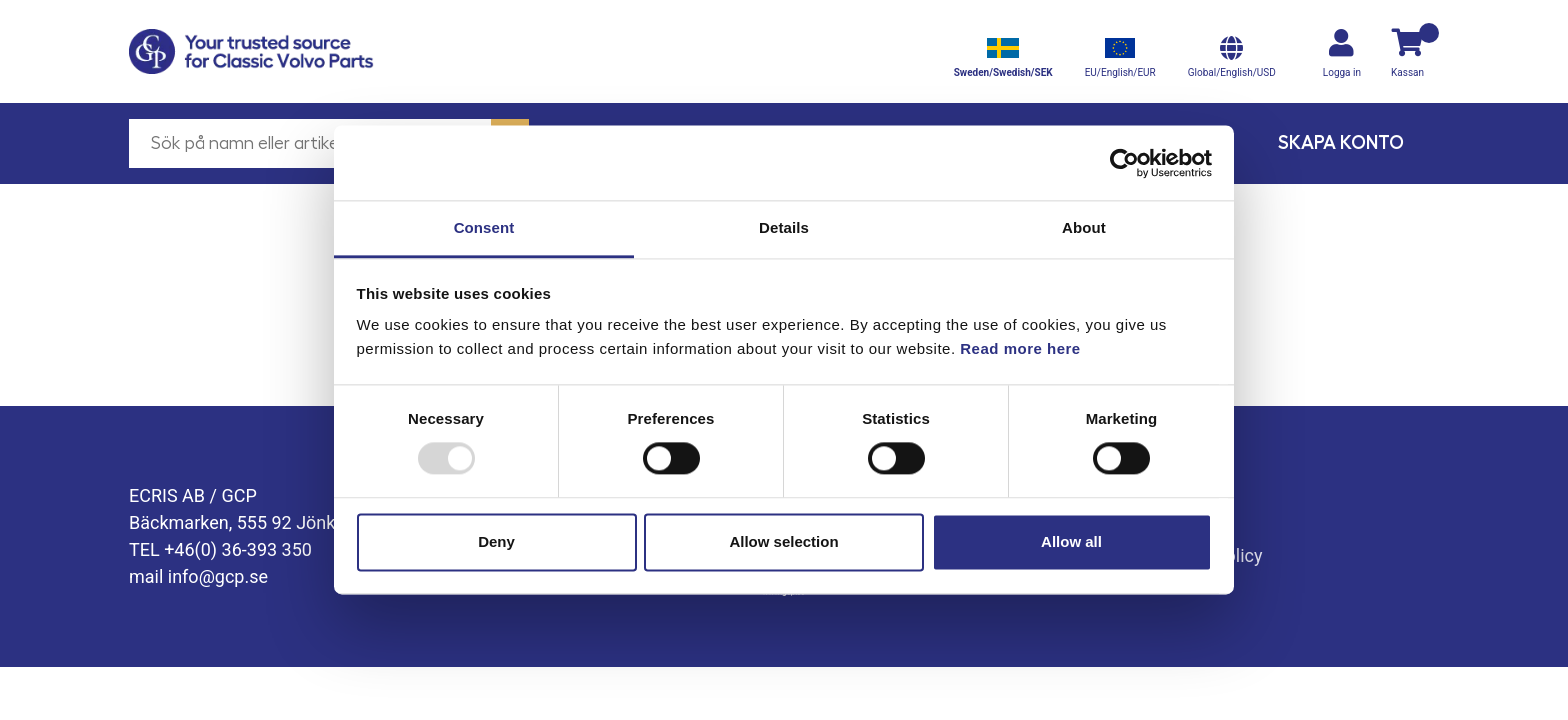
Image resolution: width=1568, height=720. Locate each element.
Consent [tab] (484, 227)
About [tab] (1084, 227)
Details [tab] (784, 227)
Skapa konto (1341, 142)
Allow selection (783, 541)
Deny (496, 541)
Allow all (1071, 541)
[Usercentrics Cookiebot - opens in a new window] (1124, 163)
